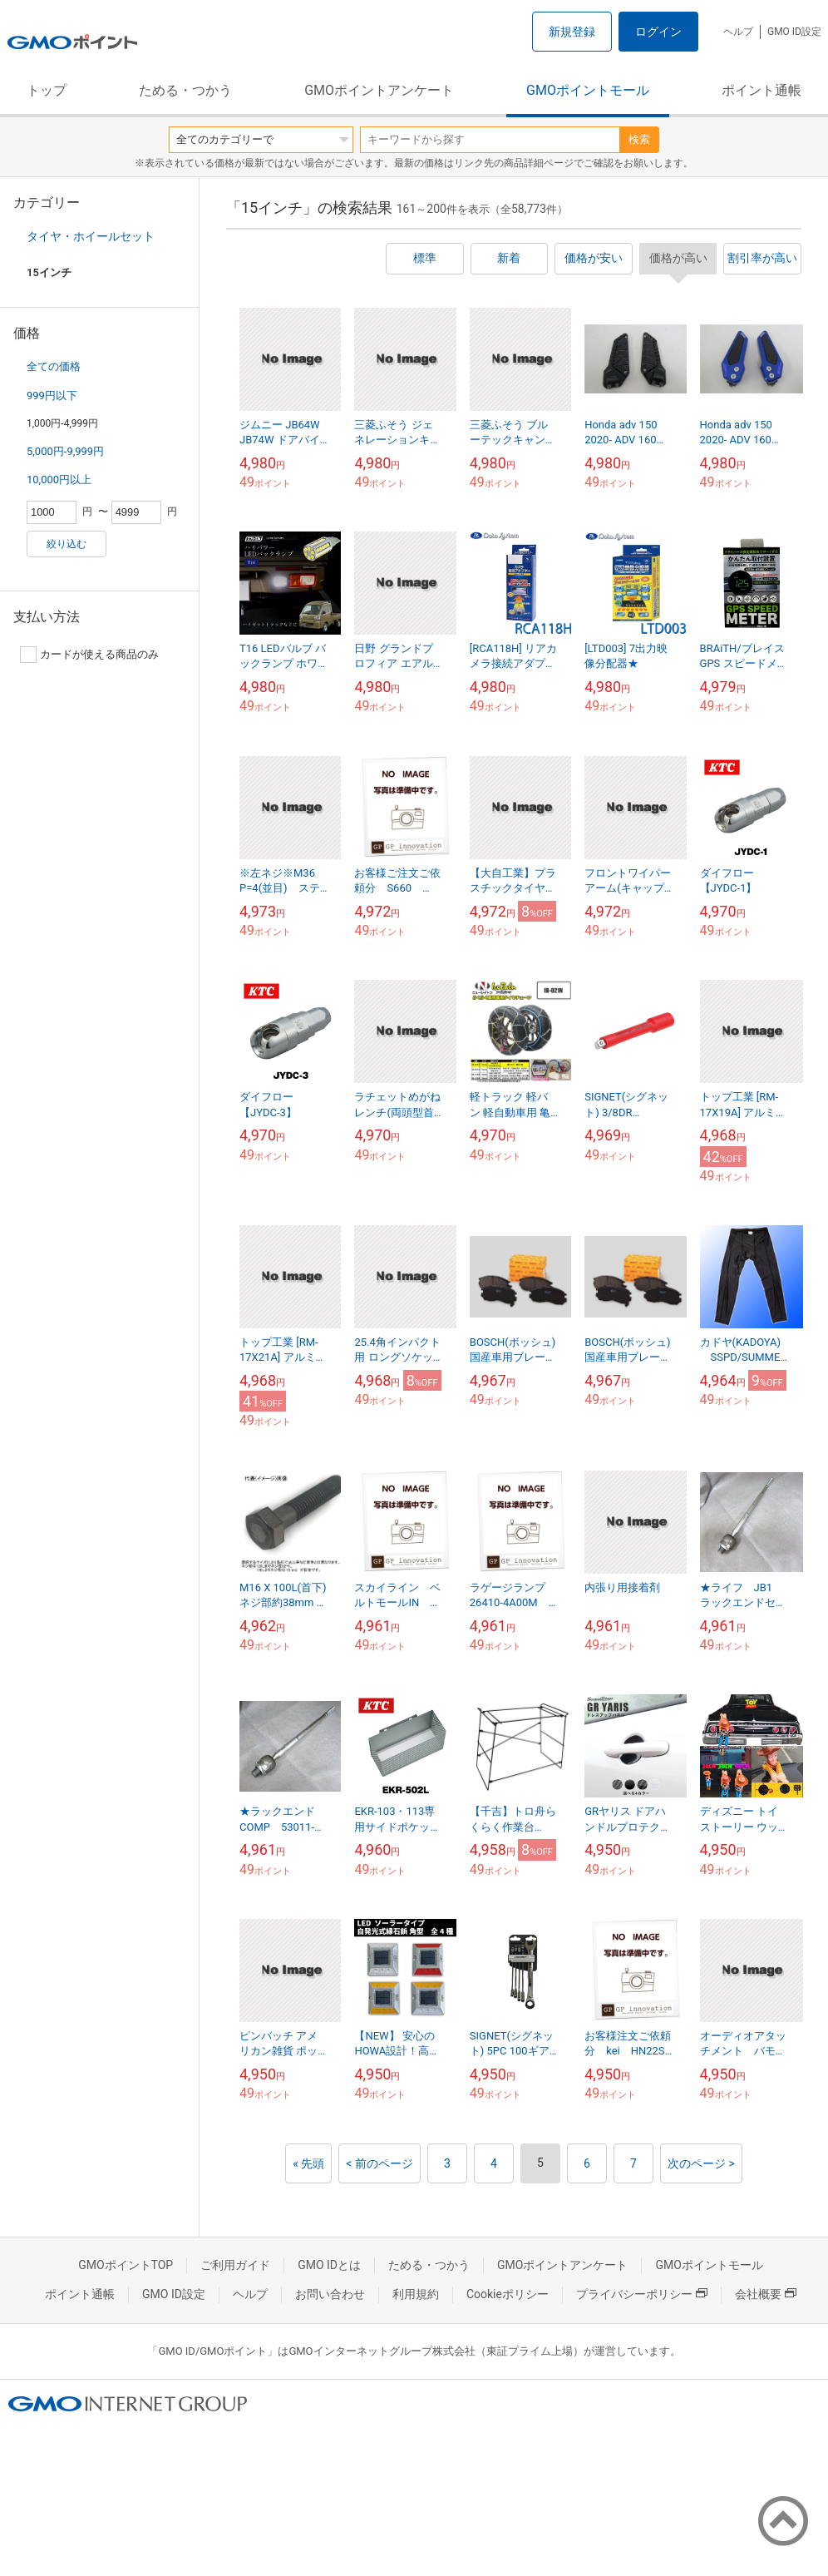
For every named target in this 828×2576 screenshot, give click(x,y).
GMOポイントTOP (125, 2265)
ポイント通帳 (761, 90)
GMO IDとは (329, 2265)
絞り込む (66, 544)
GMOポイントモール (587, 90)
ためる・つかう (185, 90)
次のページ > (701, 2163)
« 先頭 (308, 2163)
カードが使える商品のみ (89, 654)
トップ (47, 90)
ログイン (658, 31)
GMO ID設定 (794, 31)
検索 (639, 139)
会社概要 (765, 2294)
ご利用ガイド (235, 2265)
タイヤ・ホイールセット (91, 236)
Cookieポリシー (507, 2294)
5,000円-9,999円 (65, 451)
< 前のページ (379, 2163)
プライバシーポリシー (641, 2294)
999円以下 (52, 395)
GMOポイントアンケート (379, 90)
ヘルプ (738, 31)
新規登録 (572, 31)
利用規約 (415, 2294)
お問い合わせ (330, 2294)
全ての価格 (54, 366)
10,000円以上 (59, 479)
